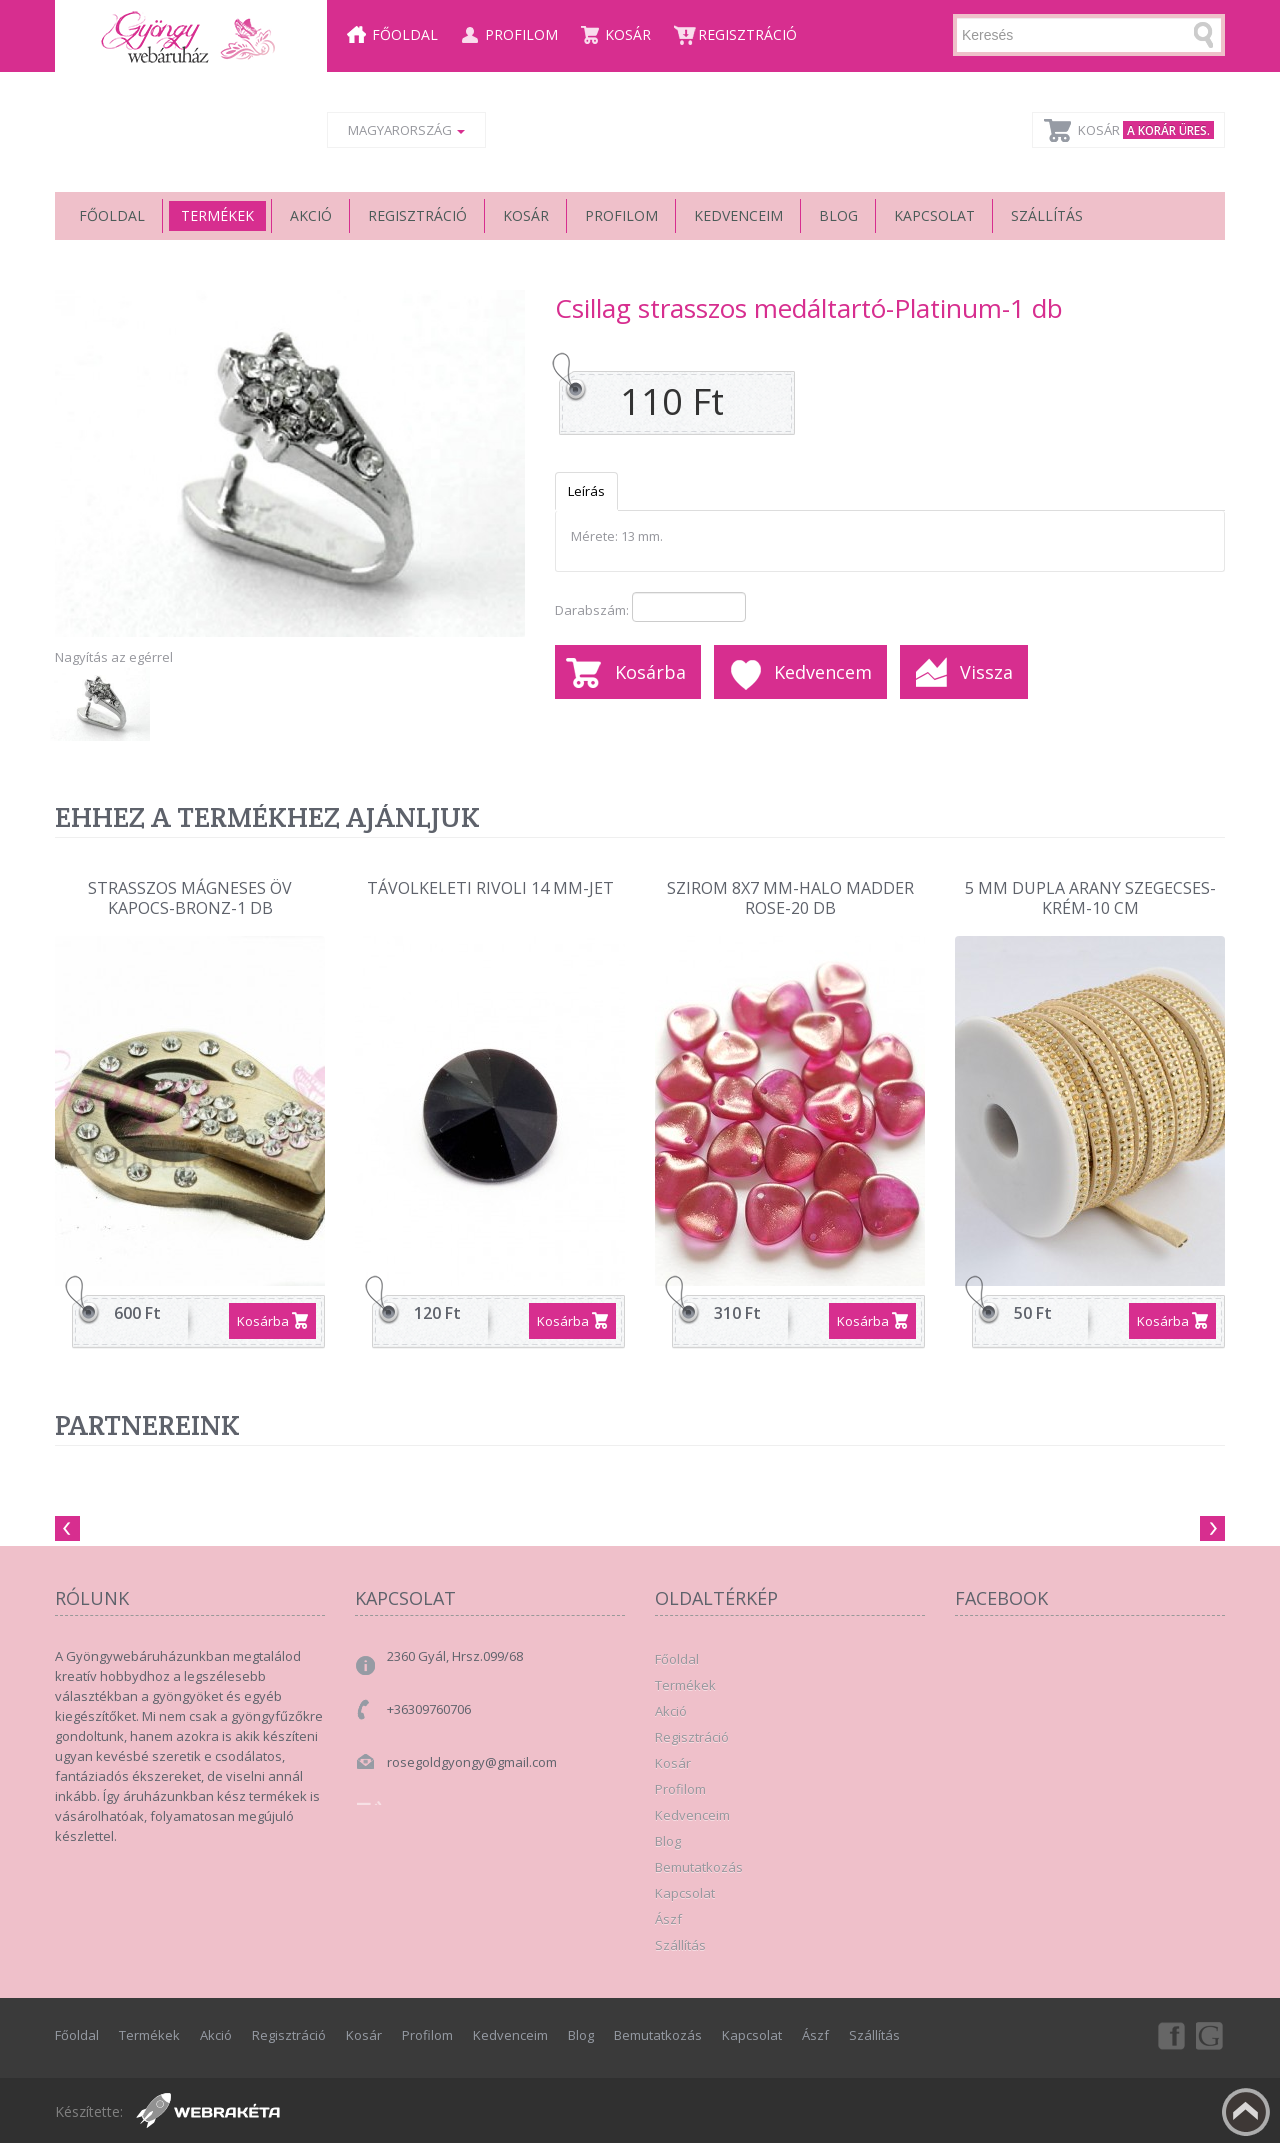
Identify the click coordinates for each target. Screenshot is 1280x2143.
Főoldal (405, 34)
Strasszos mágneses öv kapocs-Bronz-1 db (190, 898)
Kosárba (650, 672)
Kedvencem (823, 672)
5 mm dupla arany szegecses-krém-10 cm (1090, 898)
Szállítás (1047, 215)
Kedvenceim (738, 215)
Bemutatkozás (699, 1867)
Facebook (1170, 2035)
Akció (311, 215)
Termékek (217, 215)
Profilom (521, 34)
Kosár (628, 34)
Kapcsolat (934, 215)
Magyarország (406, 130)
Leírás (586, 491)
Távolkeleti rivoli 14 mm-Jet (490, 888)
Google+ (1211, 2035)
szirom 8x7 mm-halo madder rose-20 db (790, 898)
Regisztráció (747, 34)
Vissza (986, 672)
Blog (838, 215)
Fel (1246, 2112)
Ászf (668, 1919)
